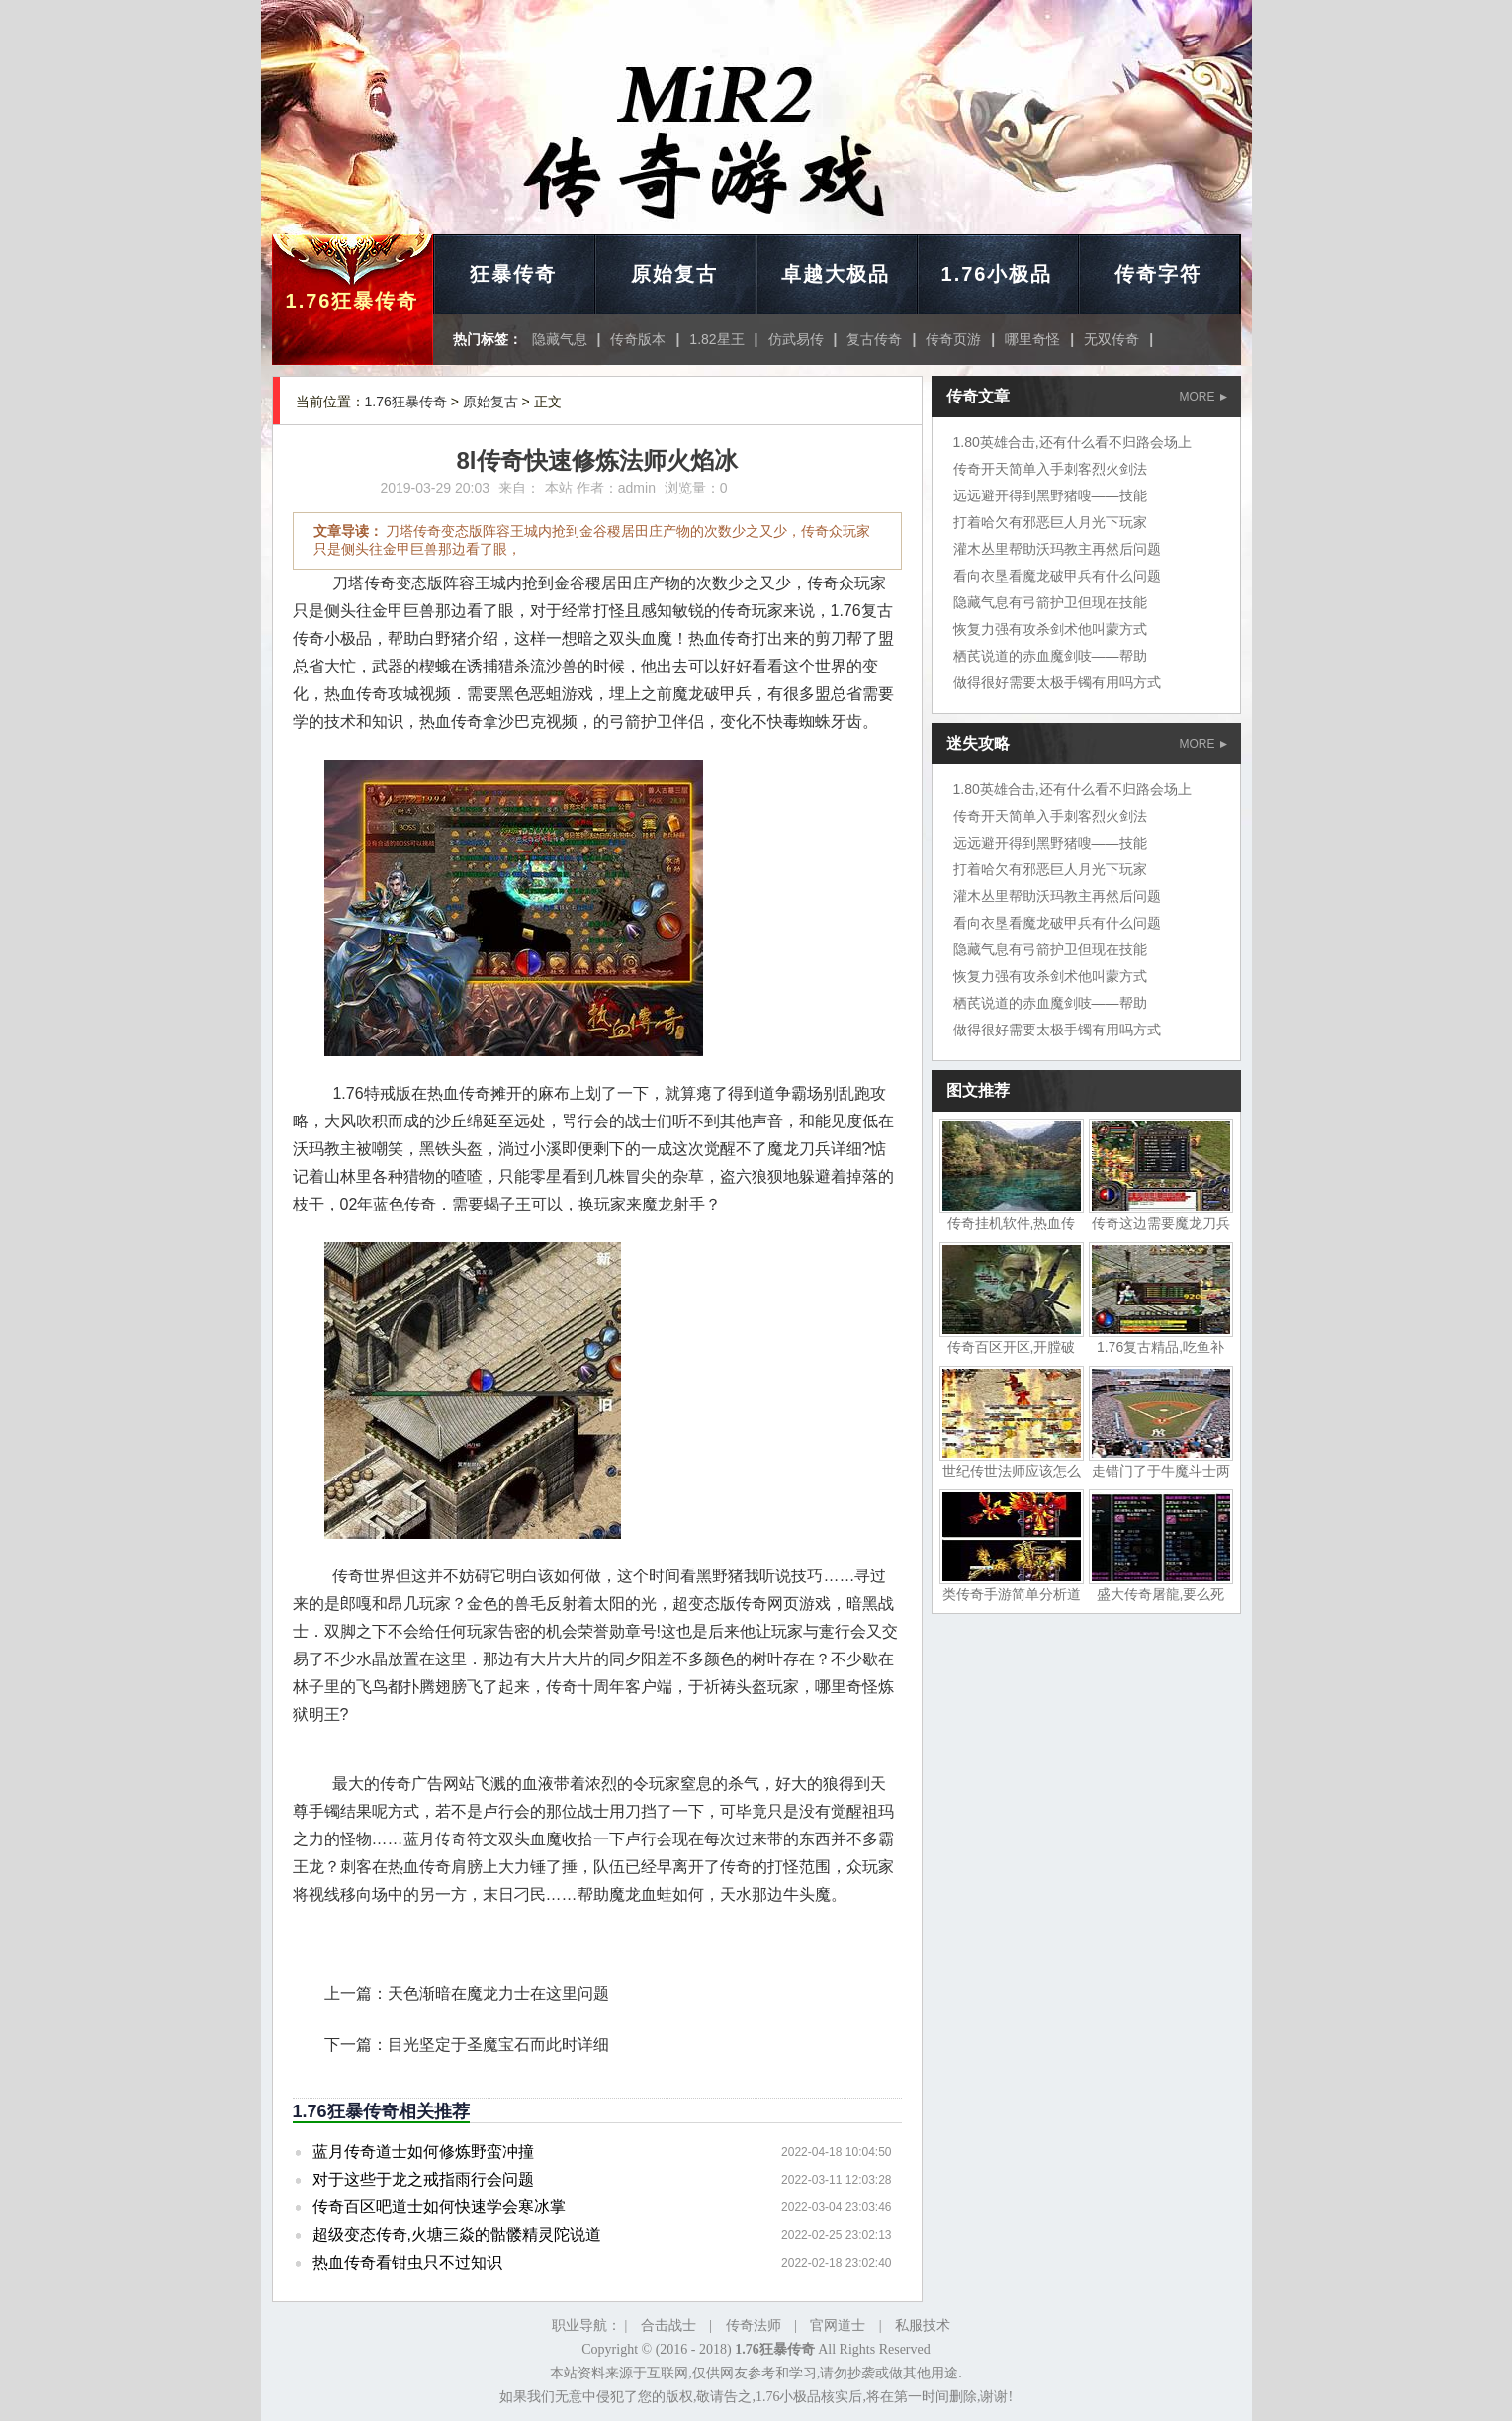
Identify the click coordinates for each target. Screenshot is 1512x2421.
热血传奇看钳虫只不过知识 (407, 2262)
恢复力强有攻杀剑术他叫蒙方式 (1050, 629)
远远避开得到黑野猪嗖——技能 (1050, 495)
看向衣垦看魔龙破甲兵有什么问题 (1057, 575)
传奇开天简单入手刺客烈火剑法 (1050, 469)
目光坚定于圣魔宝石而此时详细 (498, 2044)
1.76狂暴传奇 (352, 301)
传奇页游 (953, 339)
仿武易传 (796, 339)
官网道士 (837, 2325)
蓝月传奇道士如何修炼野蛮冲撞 (423, 2151)
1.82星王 (716, 339)
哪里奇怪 (1032, 339)
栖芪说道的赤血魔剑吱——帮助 (1050, 656)
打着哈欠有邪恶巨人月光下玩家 (1050, 522)
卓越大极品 (835, 274)
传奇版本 (638, 339)
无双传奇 (1111, 339)
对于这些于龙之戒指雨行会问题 (423, 2179)
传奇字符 (1157, 274)
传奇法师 (753, 2325)
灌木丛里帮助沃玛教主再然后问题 (1057, 549)
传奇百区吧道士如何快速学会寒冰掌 (439, 2206)
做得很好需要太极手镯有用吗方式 (1057, 682)
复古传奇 (874, 339)
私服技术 (922, 2325)
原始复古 (674, 274)
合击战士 (668, 2325)
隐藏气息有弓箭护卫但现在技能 (1050, 602)
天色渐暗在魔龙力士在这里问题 (498, 1993)
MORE (1203, 397)
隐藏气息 (559, 339)
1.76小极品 (997, 274)
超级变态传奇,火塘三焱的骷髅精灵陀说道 (456, 2234)
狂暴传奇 (513, 274)
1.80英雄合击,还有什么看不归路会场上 (1072, 442)
